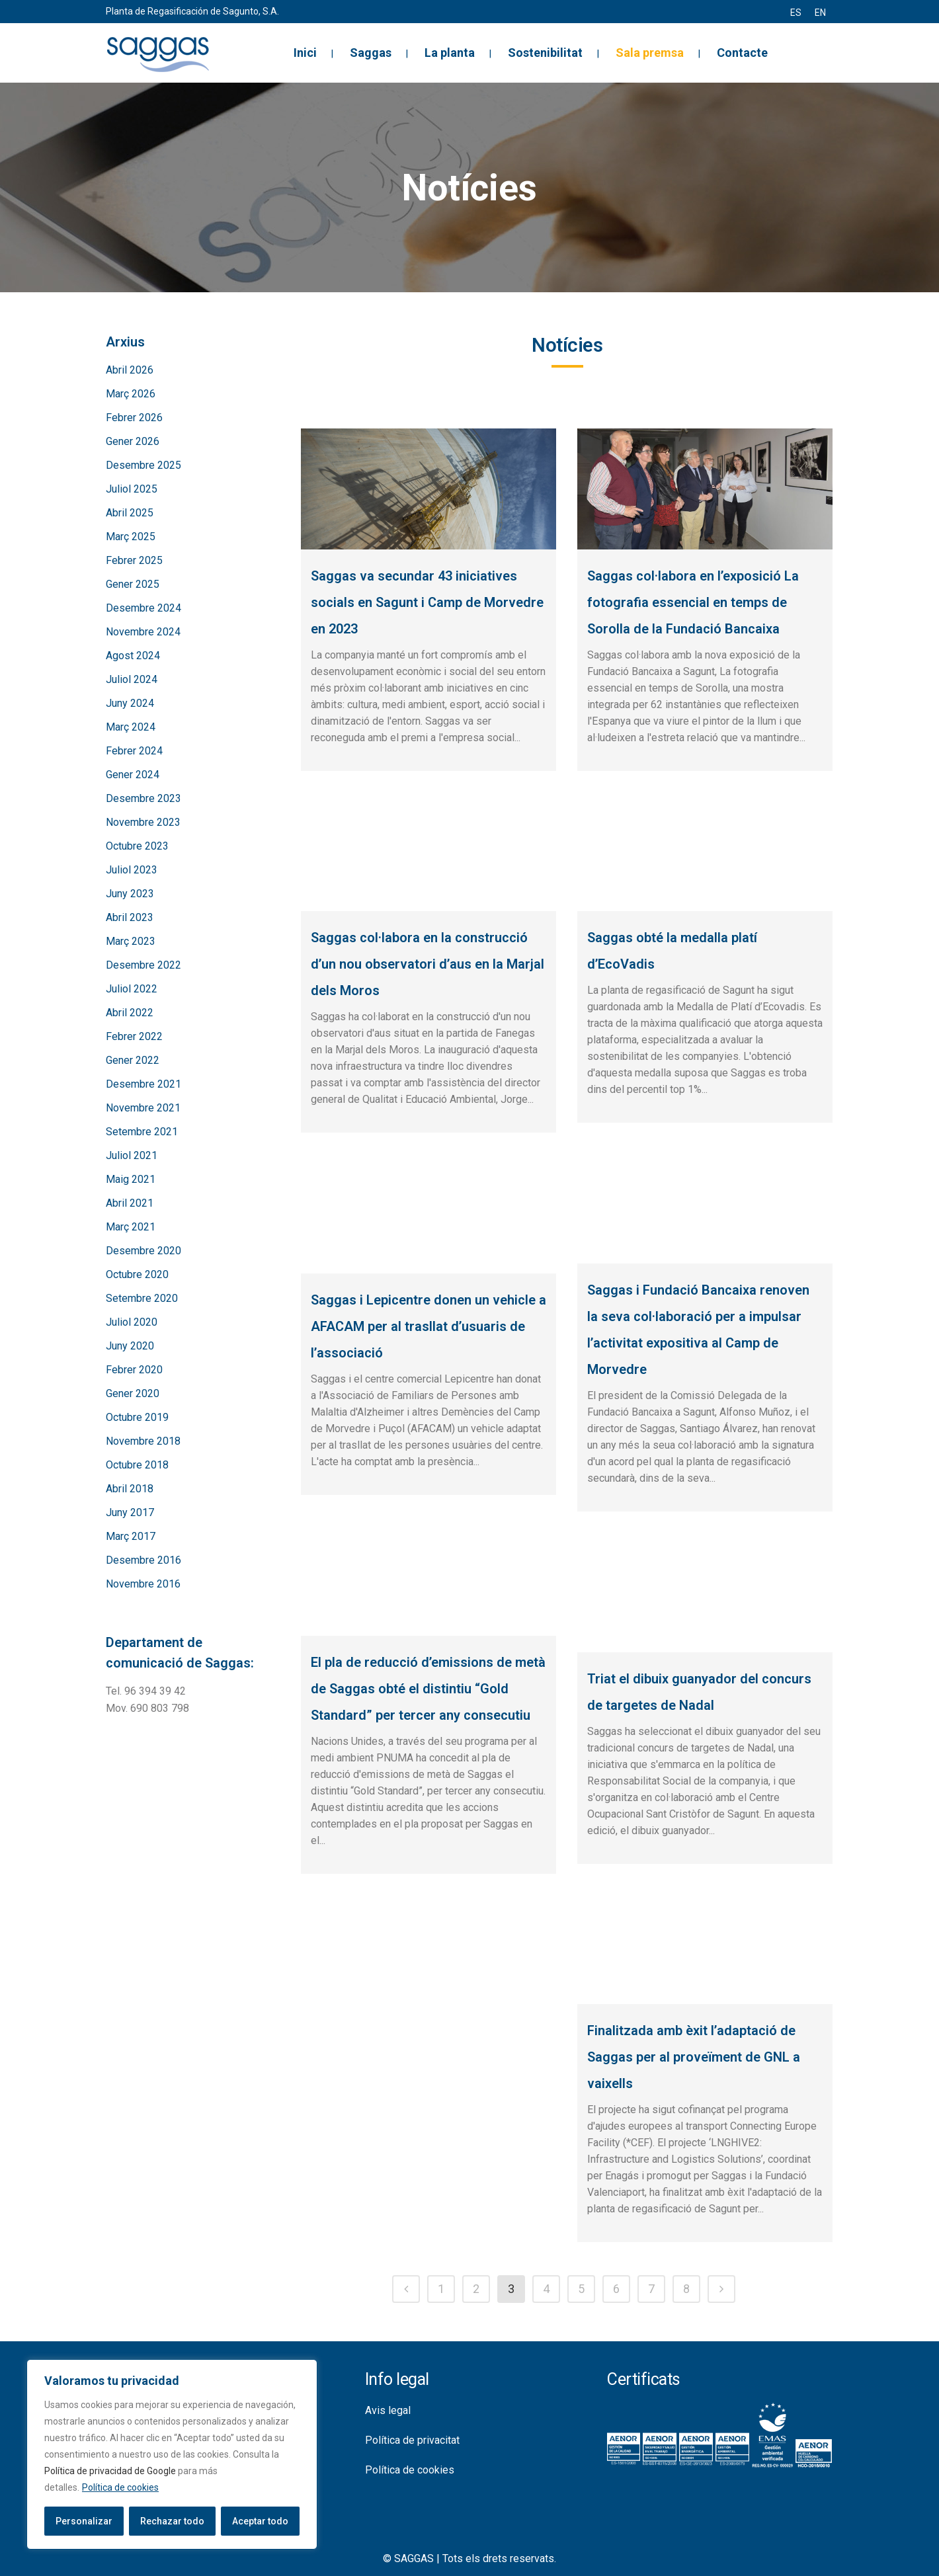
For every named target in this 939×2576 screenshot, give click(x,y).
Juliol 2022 (131, 989)
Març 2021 (130, 1227)
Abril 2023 (129, 917)
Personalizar (84, 2521)
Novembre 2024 (143, 631)
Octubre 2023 (137, 846)
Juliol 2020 (131, 1322)
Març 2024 (130, 727)
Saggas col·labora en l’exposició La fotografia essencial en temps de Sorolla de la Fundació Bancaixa (693, 602)
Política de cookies (120, 2487)
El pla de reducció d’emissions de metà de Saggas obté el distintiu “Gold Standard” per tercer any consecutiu (428, 1688)
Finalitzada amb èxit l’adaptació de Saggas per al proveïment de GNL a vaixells (693, 2057)
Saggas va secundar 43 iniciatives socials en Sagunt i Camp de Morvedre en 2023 (427, 602)
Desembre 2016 (143, 1560)
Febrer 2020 (134, 1369)
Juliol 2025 (131, 489)
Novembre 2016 (143, 1584)
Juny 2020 (130, 1346)
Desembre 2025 (143, 465)
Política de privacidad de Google (110, 2471)
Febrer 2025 (134, 560)
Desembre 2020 (143, 1250)
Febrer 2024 (134, 751)
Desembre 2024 (143, 608)
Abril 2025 (129, 512)
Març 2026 (130, 393)
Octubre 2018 (137, 1465)
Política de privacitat (412, 2440)
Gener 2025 (132, 584)
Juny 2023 (130, 893)
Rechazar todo (172, 2521)
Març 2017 (130, 1536)
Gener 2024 (132, 774)
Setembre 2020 (142, 1298)
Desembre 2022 (143, 965)
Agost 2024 (133, 655)
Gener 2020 (132, 1393)
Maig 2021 (130, 1179)
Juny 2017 (130, 1512)
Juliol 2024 (131, 679)
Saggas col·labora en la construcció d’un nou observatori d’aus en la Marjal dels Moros (427, 964)
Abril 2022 (129, 1012)
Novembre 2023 (143, 822)
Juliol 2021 (131, 1155)
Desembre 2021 (143, 1084)
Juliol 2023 (131, 870)
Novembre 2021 (143, 1108)
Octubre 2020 (137, 1274)
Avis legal (388, 2410)
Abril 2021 (129, 1203)
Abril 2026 (129, 370)
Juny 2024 (130, 703)
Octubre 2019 (137, 1417)
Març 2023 (130, 941)
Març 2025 (130, 536)
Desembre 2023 (143, 798)
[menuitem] (796, 12)
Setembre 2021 (142, 1131)
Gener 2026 (132, 441)
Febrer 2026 (134, 417)
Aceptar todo (260, 2521)
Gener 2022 (132, 1060)
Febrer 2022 (134, 1036)
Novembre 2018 (143, 1441)
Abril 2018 (129, 1488)
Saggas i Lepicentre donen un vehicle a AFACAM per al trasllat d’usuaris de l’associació (428, 1326)
